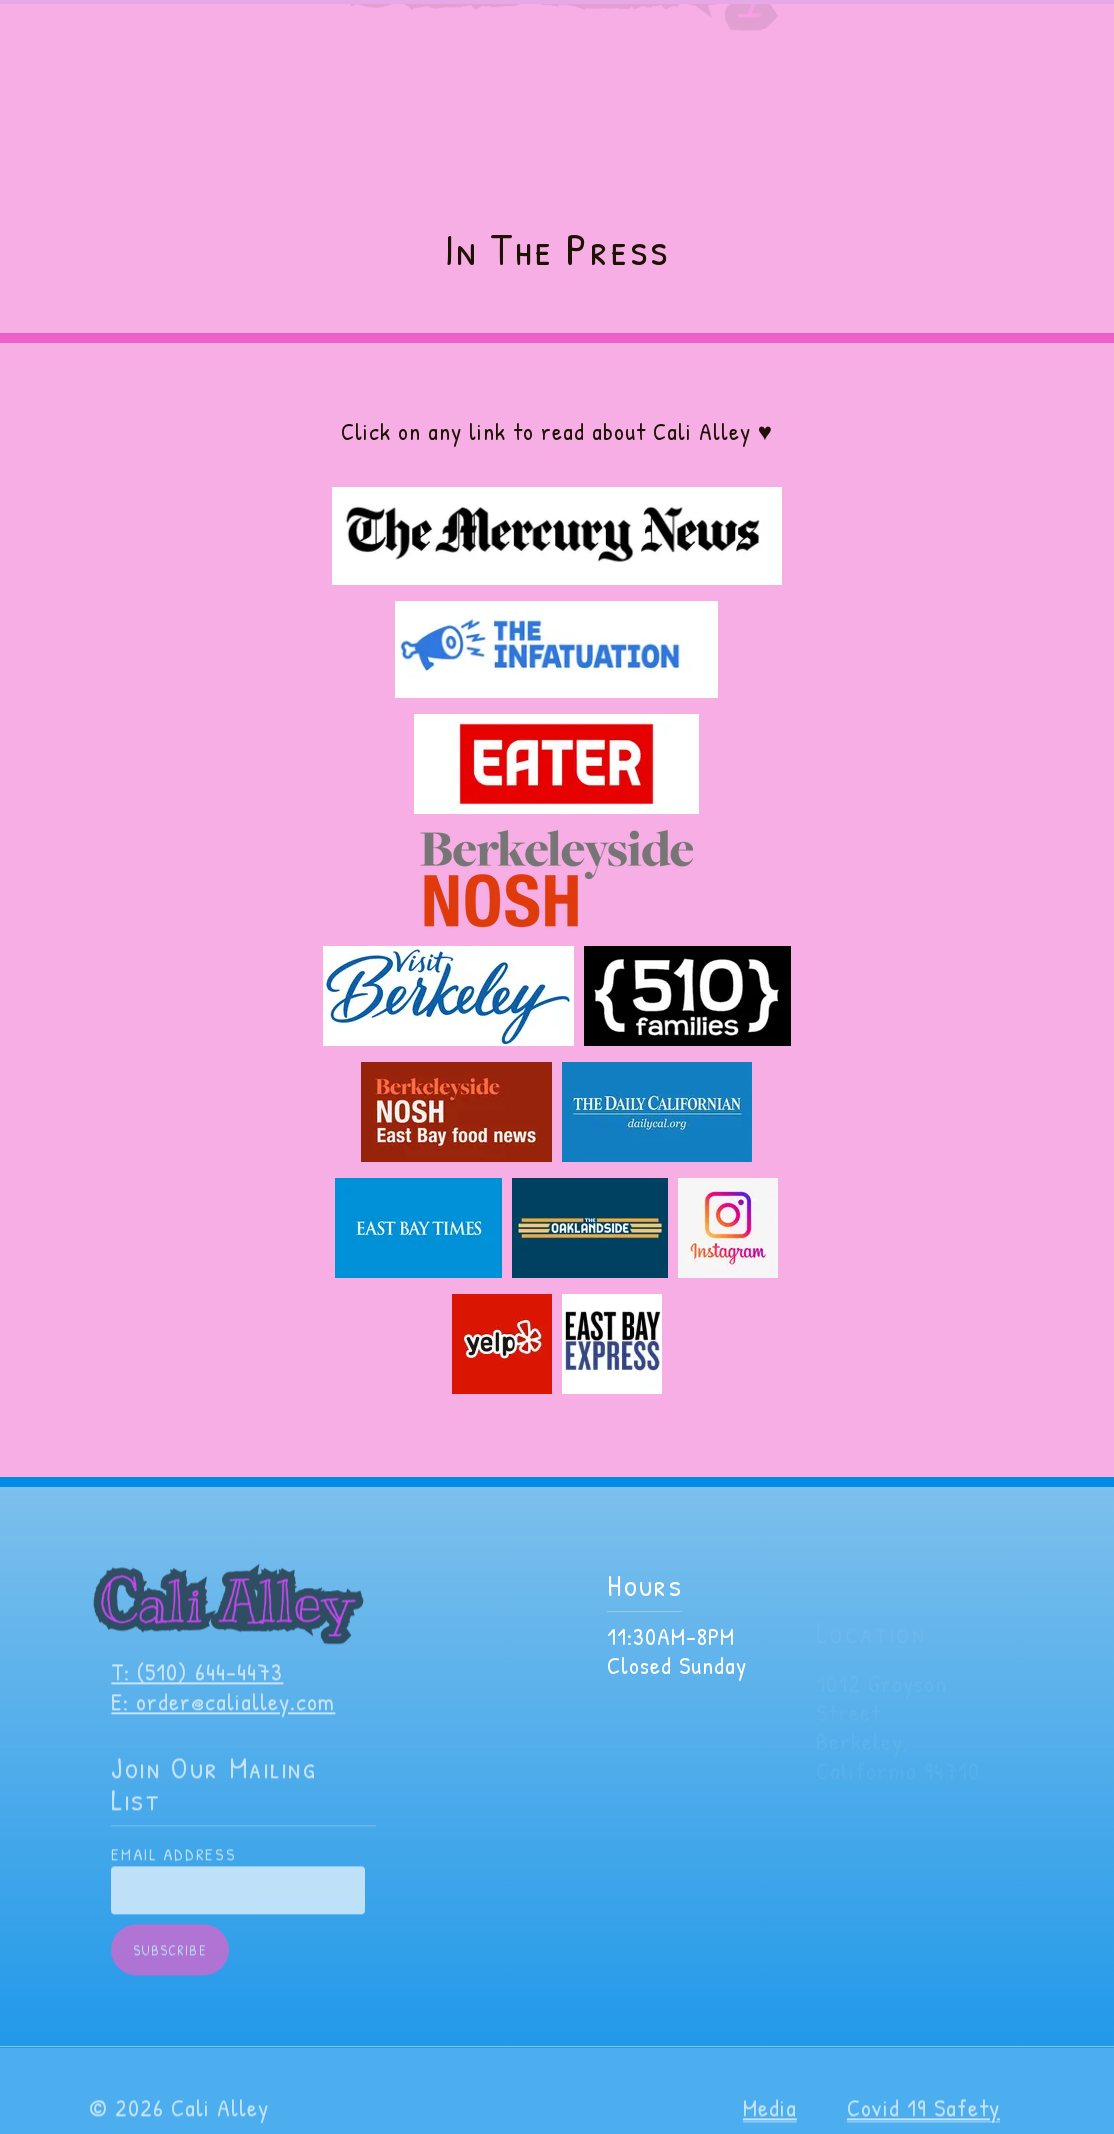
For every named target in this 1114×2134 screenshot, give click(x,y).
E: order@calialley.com (223, 1716)
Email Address (173, 1868)
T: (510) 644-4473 (197, 1686)
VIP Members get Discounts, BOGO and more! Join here (557, 19)
